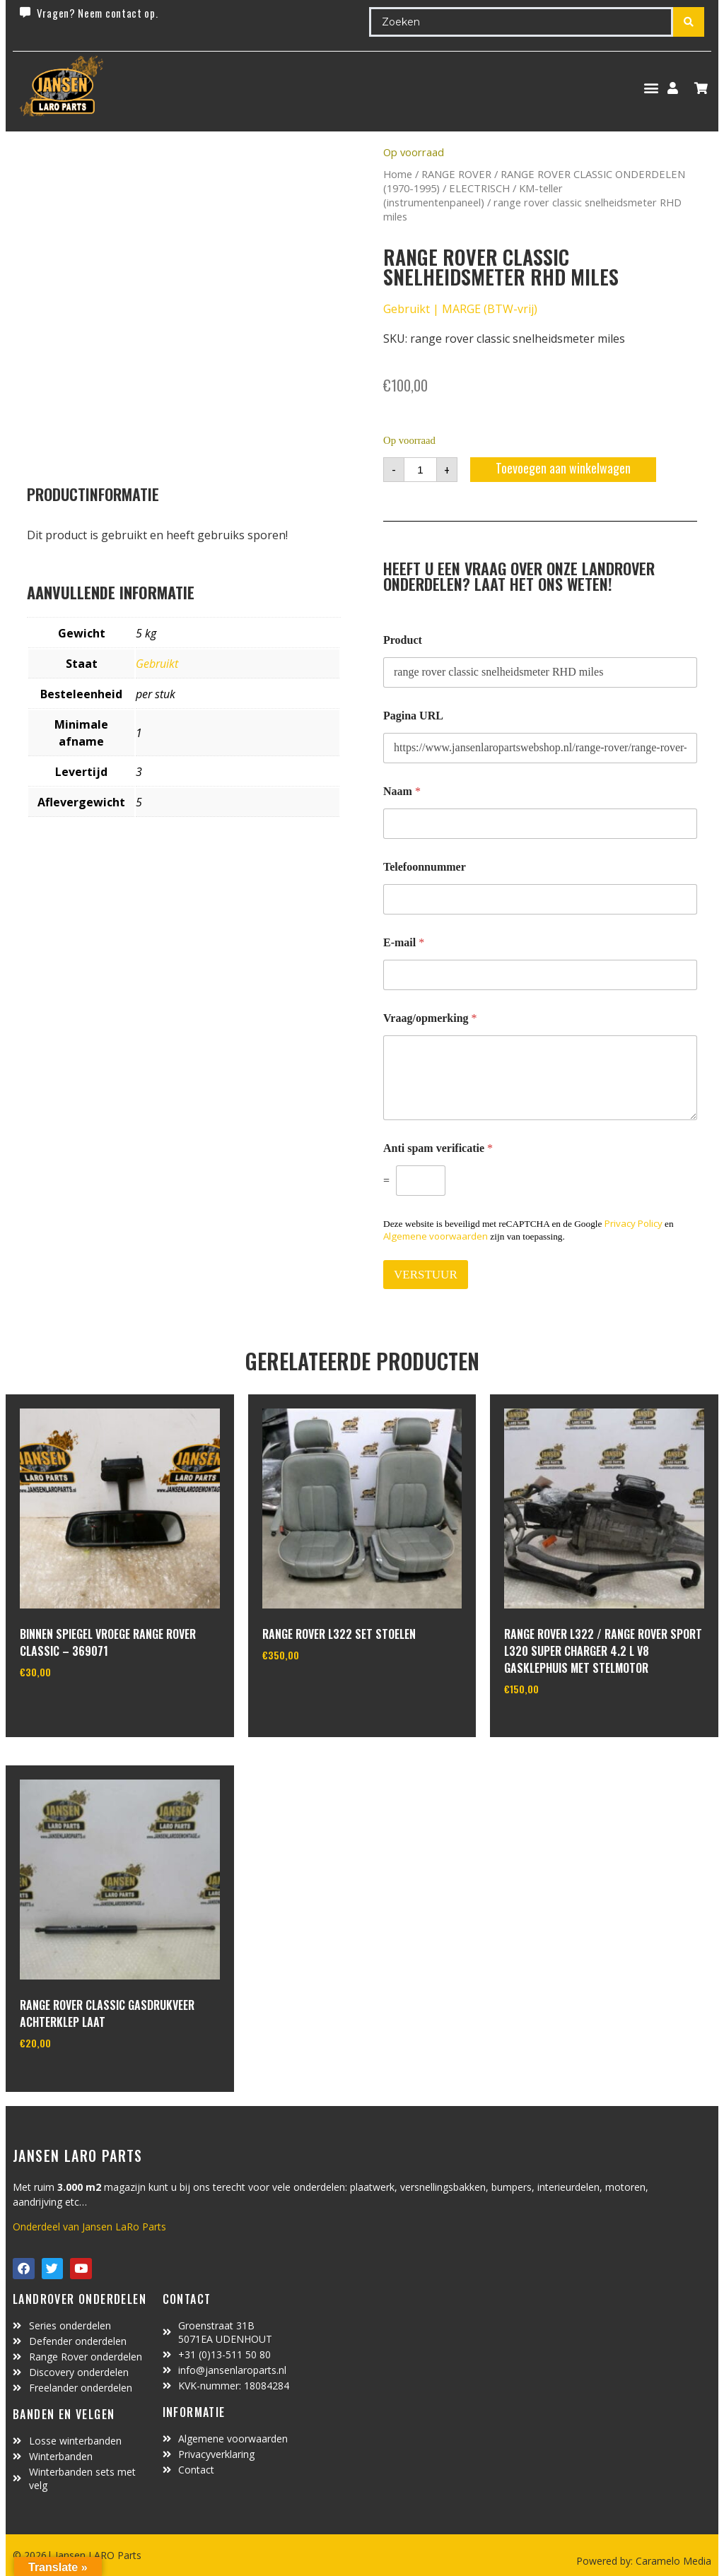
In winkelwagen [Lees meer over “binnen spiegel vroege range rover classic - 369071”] (72, 1707)
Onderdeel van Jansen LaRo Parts (89, 2226)
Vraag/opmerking (430, 1018)
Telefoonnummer (424, 867)
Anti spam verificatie (438, 1148)
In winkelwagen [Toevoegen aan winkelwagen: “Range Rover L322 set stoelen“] (315, 1690)
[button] (650, 88)
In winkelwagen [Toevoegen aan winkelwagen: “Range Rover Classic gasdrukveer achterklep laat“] (72, 2079)
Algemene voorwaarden (435, 1236)
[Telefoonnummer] (540, 899)
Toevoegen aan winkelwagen (563, 468)
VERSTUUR (425, 1274)
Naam (402, 791)
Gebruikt (157, 663)
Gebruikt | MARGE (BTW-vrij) (460, 309)
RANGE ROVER (456, 174)
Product (402, 640)
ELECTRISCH (479, 188)
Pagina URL (413, 716)
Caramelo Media (672, 2561)
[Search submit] (688, 22)
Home (397, 174)
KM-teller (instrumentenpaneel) (473, 195)
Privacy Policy (633, 1223)
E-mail (403, 942)
